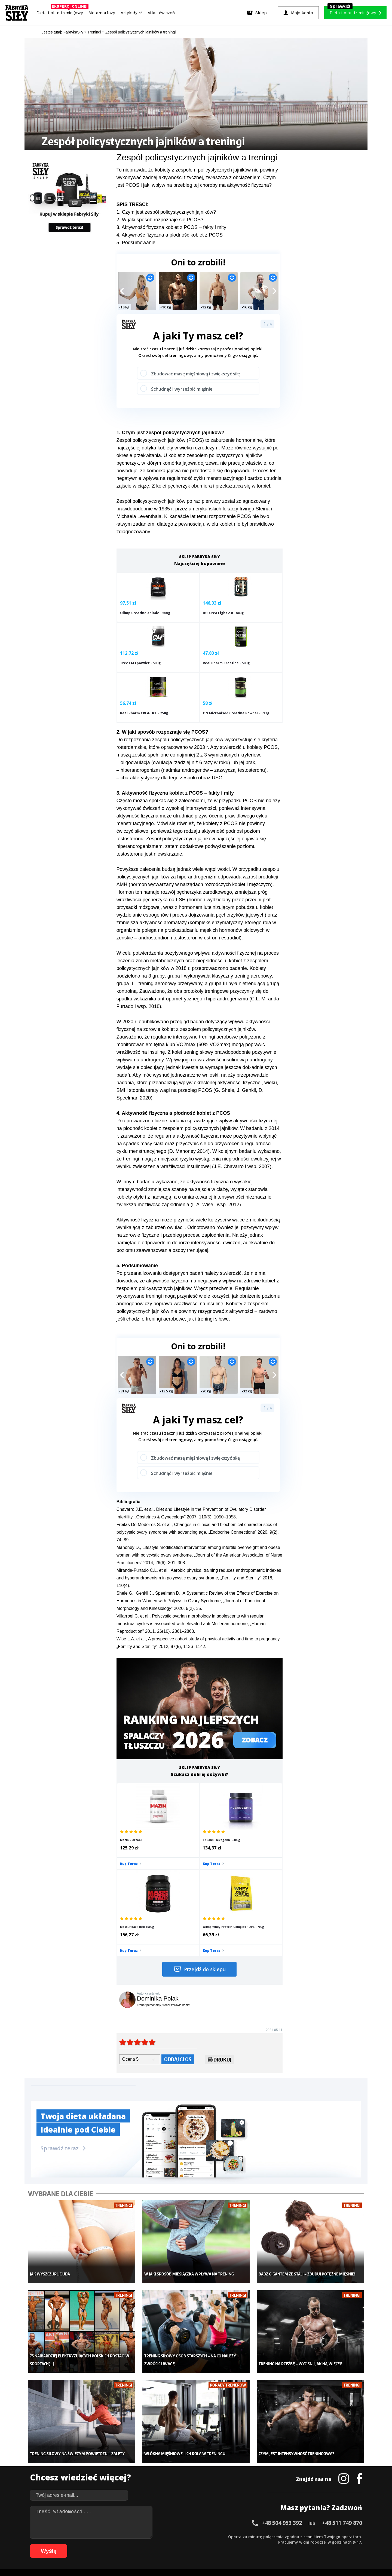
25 (167, 2536)
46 (281, 2536)
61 (58, 2544)
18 (129, 2536)
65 (80, 2544)
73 (123, 2544)
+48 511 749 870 (342, 2388)
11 (91, 2536)
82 (172, 2544)
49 (298, 2536)
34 (216, 2536)
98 (260, 2544)
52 (314, 2536)
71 (113, 2544)
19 (134, 2536)
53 (319, 2536)
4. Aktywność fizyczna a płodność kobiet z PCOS (170, 235)
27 (178, 2536)
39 (243, 2536)
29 (189, 2536)
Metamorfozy (101, 12)
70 (107, 2544)
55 (330, 2536)
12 (96, 2536)
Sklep (83, 2455)
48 (292, 2536)
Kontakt (193, 2520)
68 (96, 2544)
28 (183, 2536)
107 (325, 2544)
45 (276, 2536)
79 (156, 2544)
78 (151, 2544)
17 (123, 2536)
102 (287, 2544)
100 (271, 2544)
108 (332, 2544)
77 (145, 2544)
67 (91, 2544)
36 (227, 2536)
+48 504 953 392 (282, 2388)
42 (260, 2536)
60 (358, 2536)
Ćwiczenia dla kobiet (241, 2447)
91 (221, 2544)
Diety (83, 2471)
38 (238, 2536)
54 (325, 2536)
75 (134, 2544)
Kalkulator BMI (236, 2455)
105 (310, 2544)
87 (200, 2544)
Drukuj (219, 1942)
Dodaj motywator (238, 2471)
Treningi (86, 2463)
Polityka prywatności (245, 2520)
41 (254, 2536)
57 (341, 2536)
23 (156, 2536)
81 (167, 2544)
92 (227, 2544)
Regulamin (169, 2520)
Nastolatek (160, 2479)
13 (102, 2536)
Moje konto (160, 2463)
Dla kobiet (160, 2455)
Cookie (212, 2520)
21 (145, 2536)
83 (178, 2544)
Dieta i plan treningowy (61, 11)
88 (205, 2544)
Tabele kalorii (235, 2479)
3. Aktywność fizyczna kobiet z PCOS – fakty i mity (171, 227)
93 (232, 2544)
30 (194, 2536)
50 (303, 2536)
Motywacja (232, 2463)
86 (194, 2544)
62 (64, 2544)
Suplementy (89, 2479)
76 (140, 2544)
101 (279, 2544)
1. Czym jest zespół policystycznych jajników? (166, 212)
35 (221, 2536)
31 (200, 2536)
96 (249, 2544)
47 (287, 2536)
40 (249, 2536)
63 (69, 2544)
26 (172, 2536)
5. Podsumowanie (136, 242)
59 (352, 2536)
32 (205, 2536)
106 (317, 2544)
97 (254, 2544)
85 (189, 2544)
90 (216, 2544)
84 (183, 2544)
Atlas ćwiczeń (161, 12)
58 (347, 2536)
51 (309, 2536)
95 (243, 2544)
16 (118, 2536)
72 (118, 2544)
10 (85, 2536)
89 (211, 2544)
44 (270, 2536)
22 (151, 2536)
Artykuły (131, 12)
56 (336, 2536)
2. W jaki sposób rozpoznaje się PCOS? (160, 219)
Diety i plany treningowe (100, 2447)
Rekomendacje (236, 2488)
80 (162, 2544)
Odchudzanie (162, 2471)
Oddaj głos (177, 1941)
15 (113, 2536)
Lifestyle (158, 2488)
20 (140, 2536)
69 (102, 2544)
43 (265, 2536)
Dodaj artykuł (141, 2520)
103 (294, 2544)
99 (265, 2544)
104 (302, 2544)
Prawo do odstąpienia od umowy (171, 2556)
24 (162, 2536)
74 (129, 2544)
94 (238, 2544)
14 (107, 2536)
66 (85, 2544)
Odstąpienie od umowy (230, 2556)
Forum (228, 2496)
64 (74, 2544)
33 (211, 2536)
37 (232, 2536)
